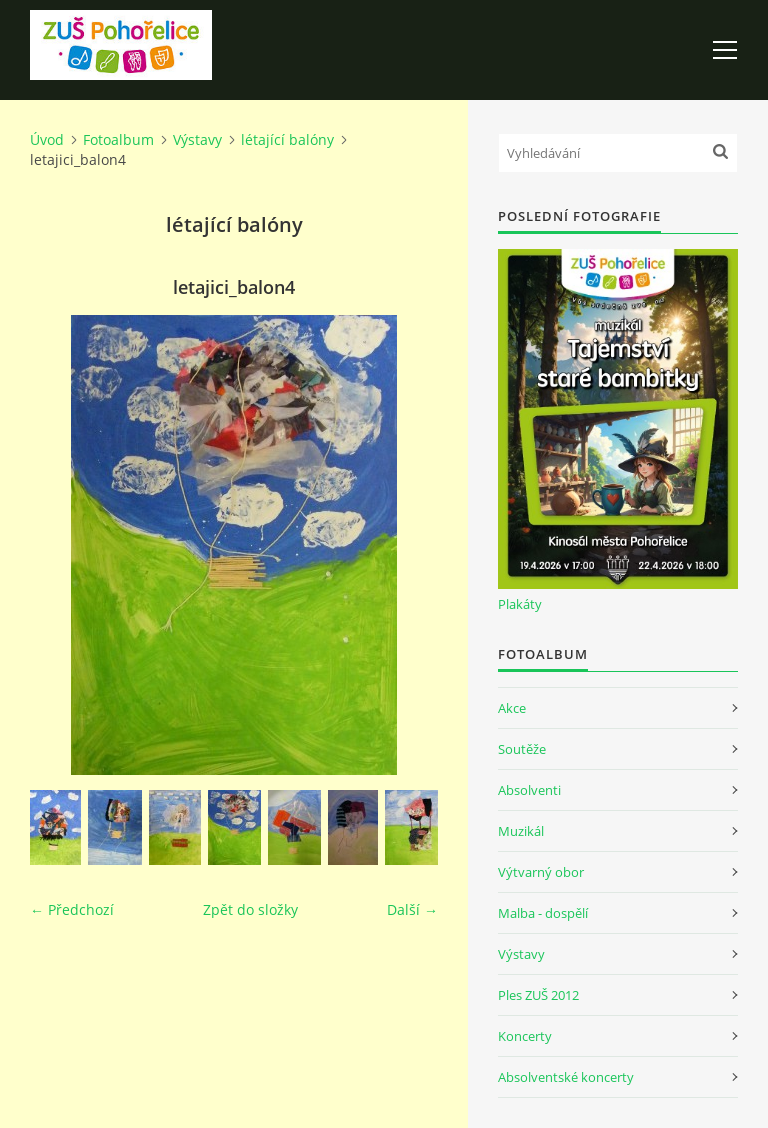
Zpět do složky (250, 909)
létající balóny (287, 139)
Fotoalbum (118, 139)
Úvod (47, 139)
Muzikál (521, 831)
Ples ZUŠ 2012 (538, 995)
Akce (512, 708)
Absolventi (529, 790)
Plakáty (520, 604)
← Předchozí (72, 909)
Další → (412, 909)
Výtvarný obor (541, 872)
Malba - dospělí (543, 913)
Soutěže (522, 749)
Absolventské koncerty (566, 1077)
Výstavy (197, 139)
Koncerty (525, 1036)
